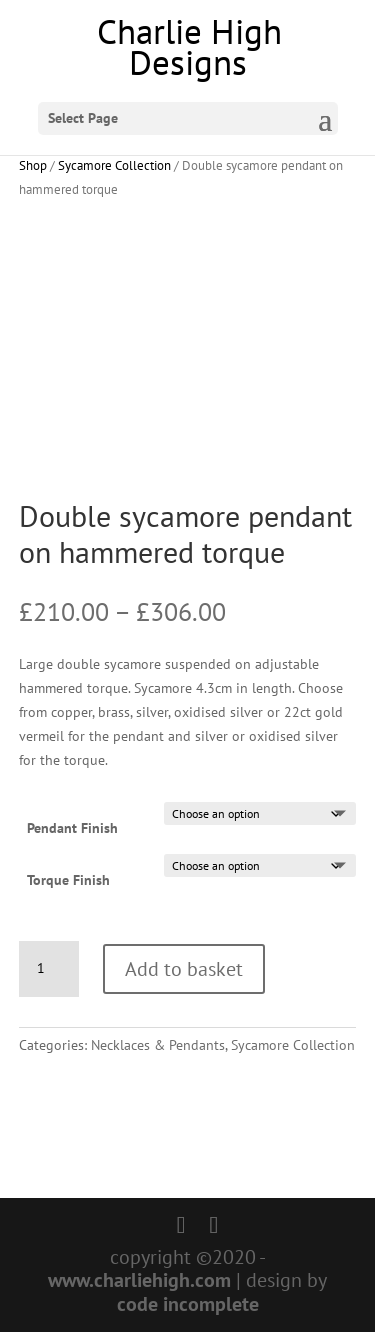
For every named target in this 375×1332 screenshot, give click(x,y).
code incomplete (188, 1304)
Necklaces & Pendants (158, 1045)
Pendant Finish (72, 828)
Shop (33, 165)
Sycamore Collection (114, 165)
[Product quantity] (49, 969)
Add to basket (184, 969)
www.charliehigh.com (139, 1280)
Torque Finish (68, 880)
